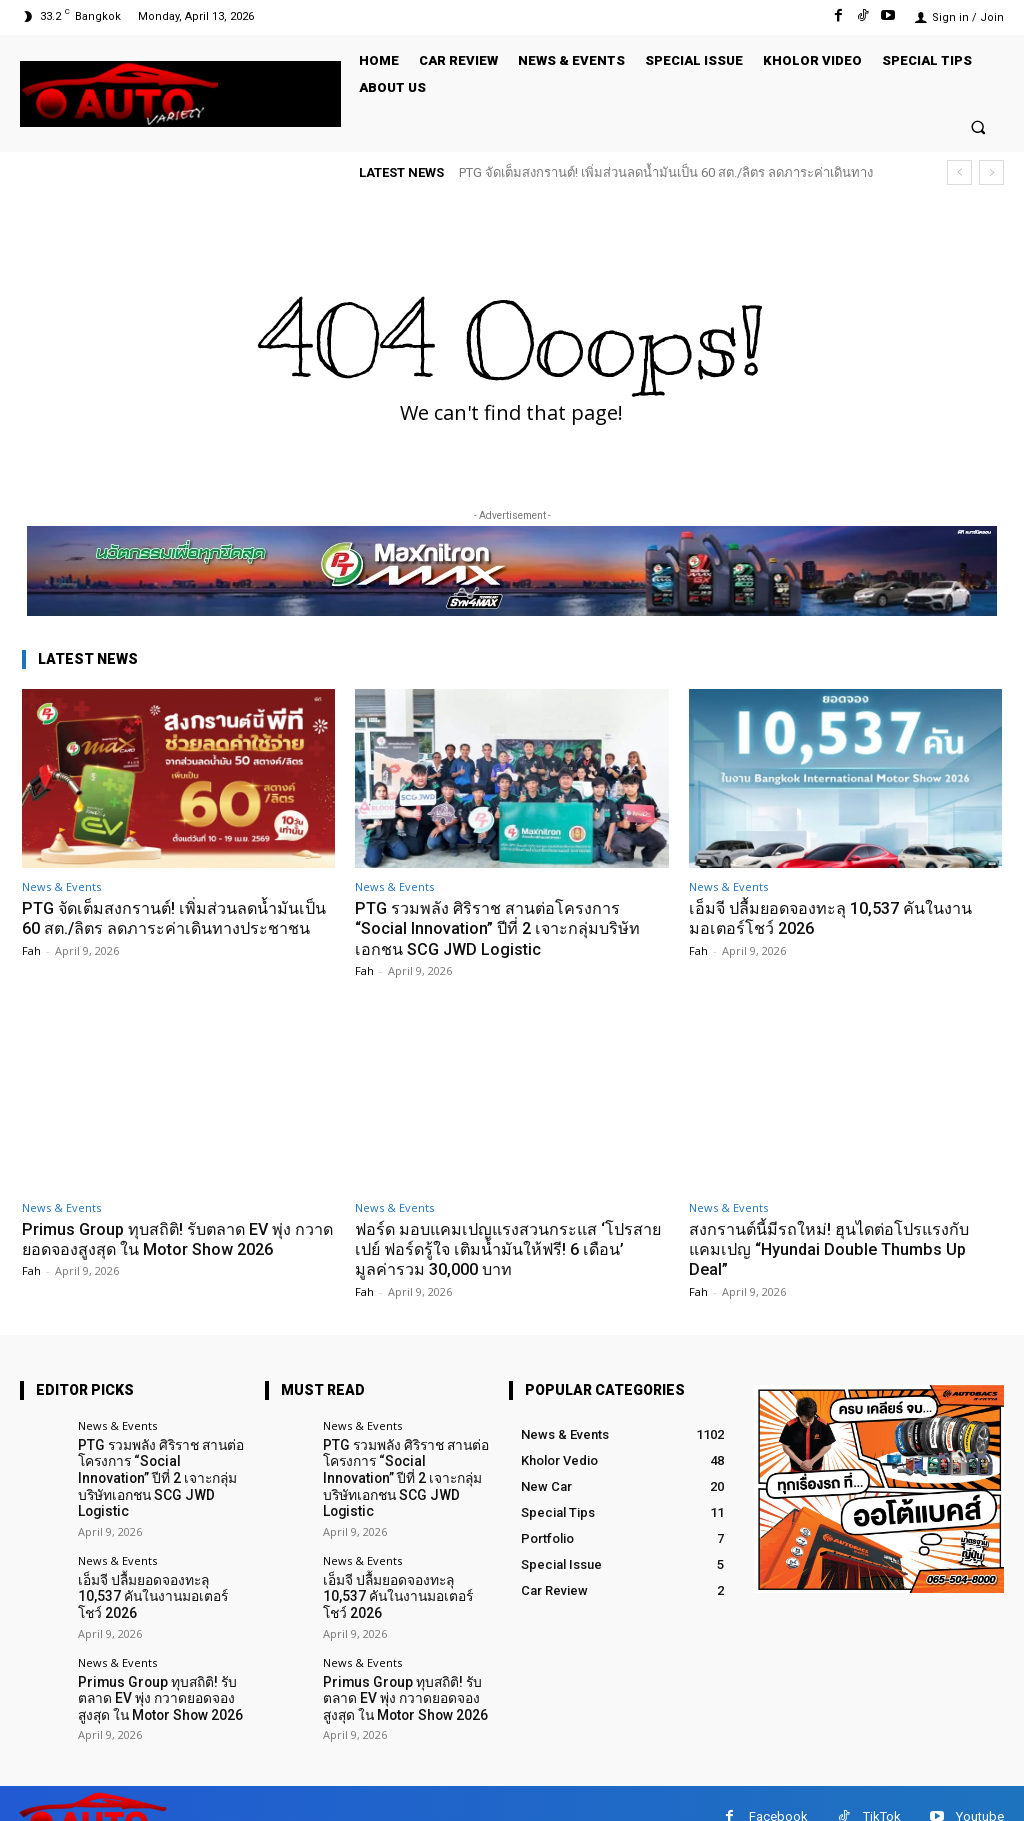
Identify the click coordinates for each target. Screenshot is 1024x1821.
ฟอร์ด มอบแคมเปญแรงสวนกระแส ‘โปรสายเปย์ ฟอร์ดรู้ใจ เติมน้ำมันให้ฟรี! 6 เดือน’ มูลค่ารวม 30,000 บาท (511, 1249)
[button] (978, 126)
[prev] (959, 172)
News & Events (61, 886)
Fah (31, 970)
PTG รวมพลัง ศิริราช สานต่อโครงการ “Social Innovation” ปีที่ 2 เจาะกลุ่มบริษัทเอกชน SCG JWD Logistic (502, 928)
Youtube (980, 1789)
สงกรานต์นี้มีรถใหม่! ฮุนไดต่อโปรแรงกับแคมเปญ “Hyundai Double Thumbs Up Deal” (834, 1249)
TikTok (882, 1789)
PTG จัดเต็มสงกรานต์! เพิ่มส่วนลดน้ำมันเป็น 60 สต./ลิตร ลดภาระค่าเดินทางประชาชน (168, 928)
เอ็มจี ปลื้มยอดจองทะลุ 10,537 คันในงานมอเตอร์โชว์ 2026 (837, 918)
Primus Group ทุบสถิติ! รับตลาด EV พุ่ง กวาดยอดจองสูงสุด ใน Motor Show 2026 (174, 1239)
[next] (991, 172)
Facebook (778, 1789)
